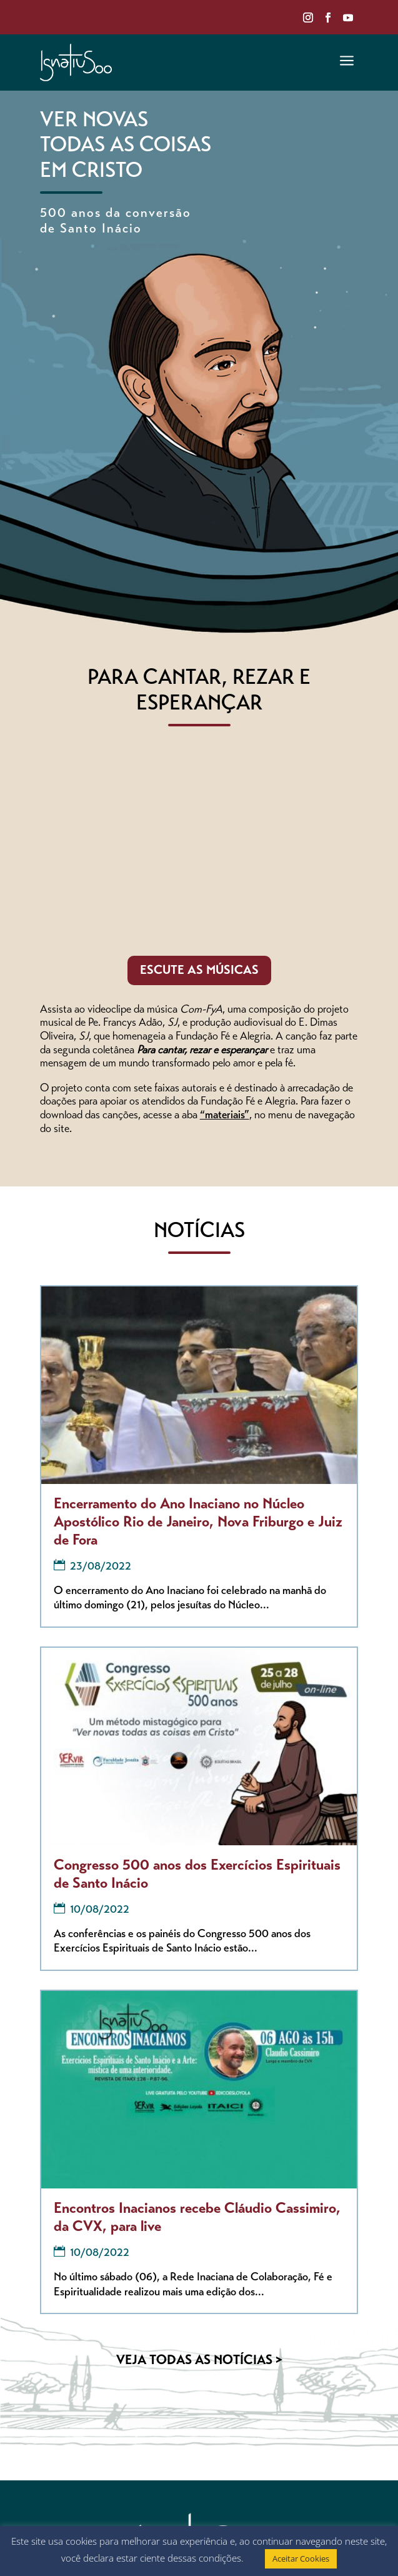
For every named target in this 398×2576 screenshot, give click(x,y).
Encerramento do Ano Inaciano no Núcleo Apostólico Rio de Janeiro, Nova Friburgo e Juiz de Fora (198, 1523)
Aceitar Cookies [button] (300, 2558)
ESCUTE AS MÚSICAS (199, 971)
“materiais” (224, 1115)
